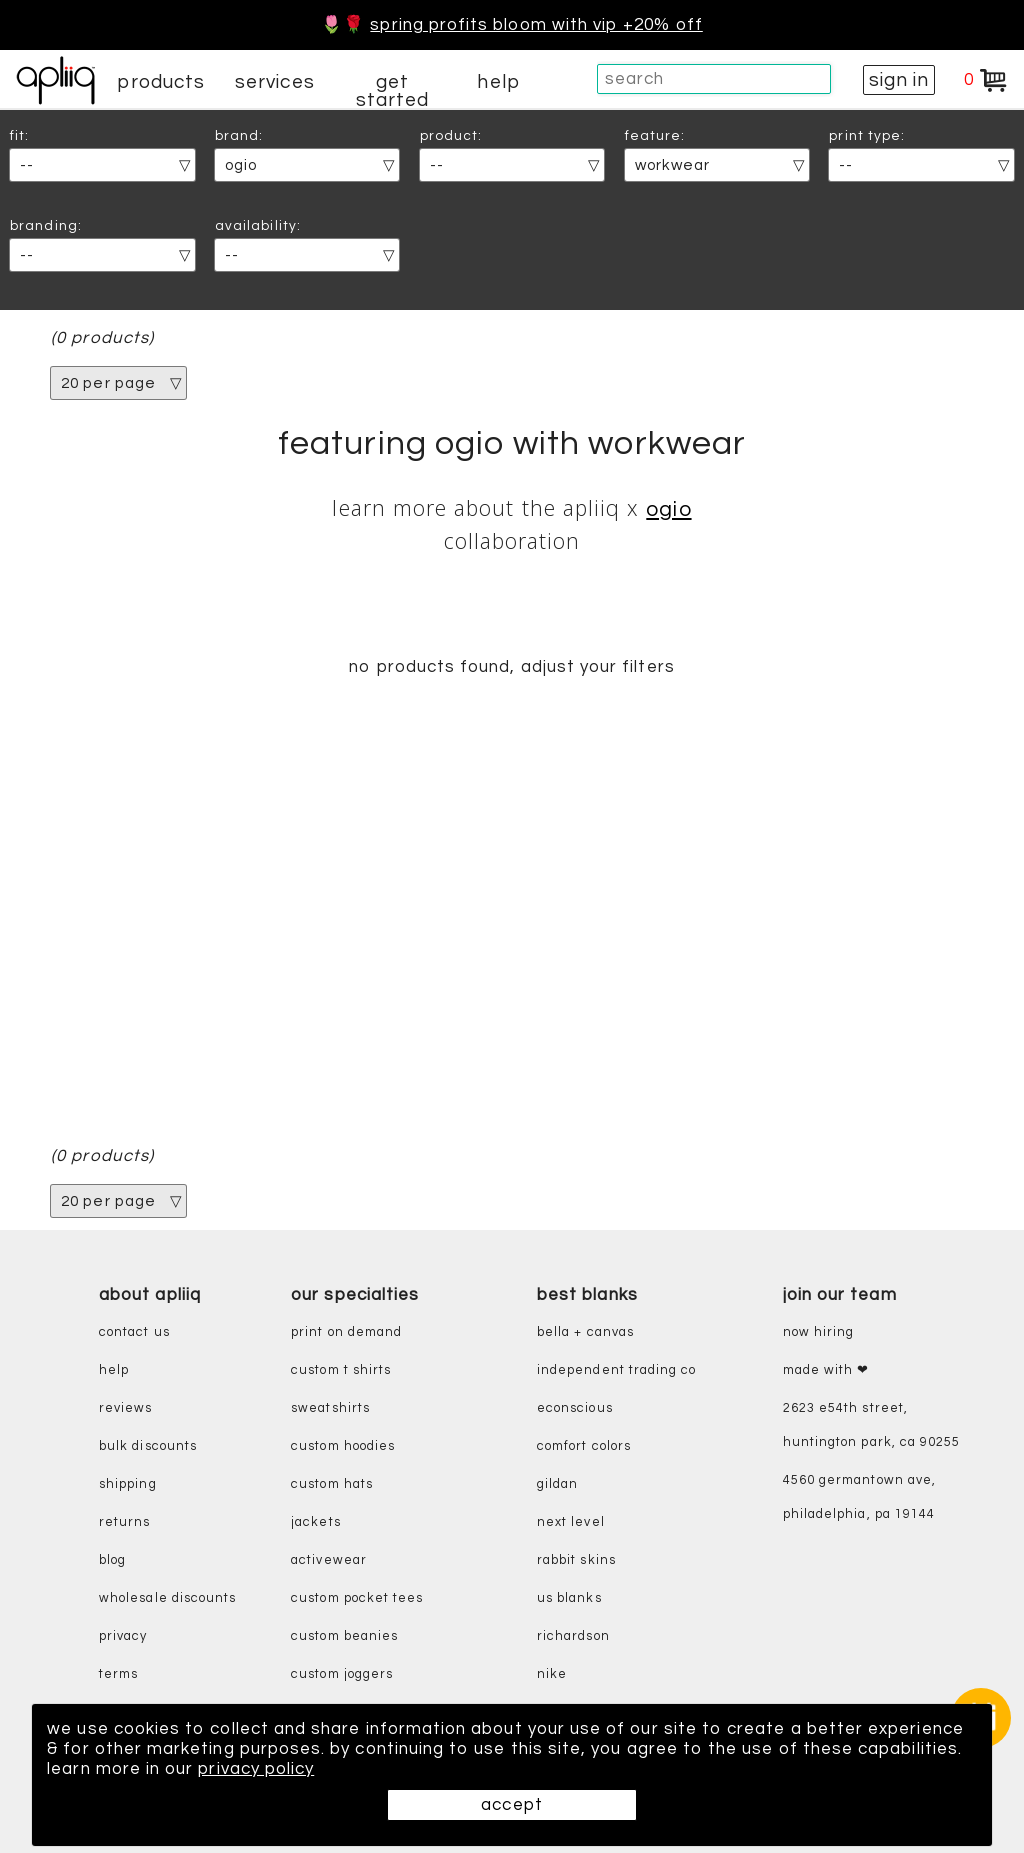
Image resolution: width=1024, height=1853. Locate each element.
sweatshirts (330, 1408)
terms (118, 1674)
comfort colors (584, 1446)
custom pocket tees (357, 1598)
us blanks (569, 1598)
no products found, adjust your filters (511, 667)
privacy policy (256, 1769)
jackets (315, 1522)
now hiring (819, 1332)
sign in (899, 80)
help (498, 82)
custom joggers (342, 1674)
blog (112, 1560)
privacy (123, 1636)
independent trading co (616, 1370)
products (161, 82)
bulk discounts (148, 1446)
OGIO (668, 509)
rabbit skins (576, 1560)
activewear (329, 1560)
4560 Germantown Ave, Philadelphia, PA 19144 (859, 1497)
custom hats (332, 1484)
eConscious (575, 1408)
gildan (557, 1484)
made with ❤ (826, 1370)
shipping (128, 1484)
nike (552, 1674)
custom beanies (344, 1636)
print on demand (346, 1332)
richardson (573, 1636)
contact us (134, 1332)
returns (124, 1522)
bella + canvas (585, 1332)
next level (571, 1522)
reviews (125, 1408)
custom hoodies (343, 1446)
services (275, 82)
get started (392, 91)
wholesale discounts (167, 1598)
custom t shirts (341, 1370)
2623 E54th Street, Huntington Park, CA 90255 (872, 1425)
